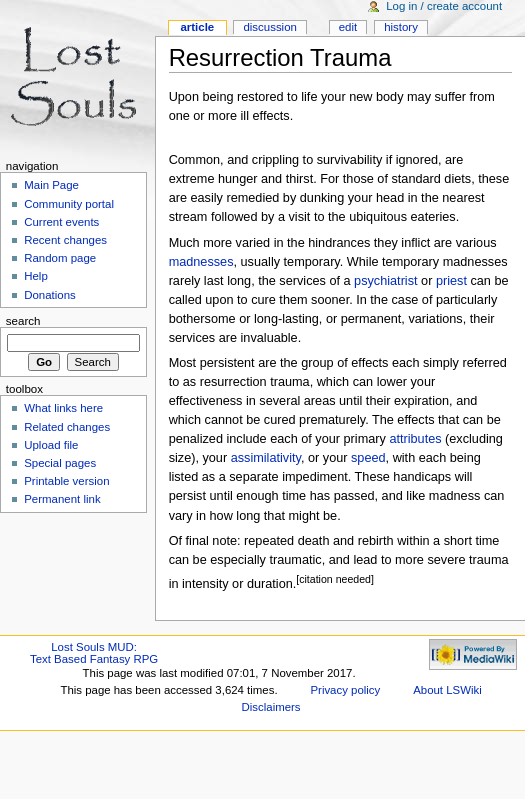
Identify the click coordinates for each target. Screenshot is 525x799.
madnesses (201, 262)
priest (451, 281)
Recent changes (65, 240)
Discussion (269, 27)
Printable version (66, 481)
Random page (60, 258)
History (401, 27)
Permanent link (62, 499)
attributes (415, 439)
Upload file (51, 445)
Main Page (51, 185)
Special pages (60, 463)
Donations (50, 295)
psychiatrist (385, 281)
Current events (61, 222)
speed (368, 458)
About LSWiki (447, 690)
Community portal (69, 204)
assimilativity (266, 458)
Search (23, 321)
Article (197, 27)
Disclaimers (271, 707)
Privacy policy (345, 690)
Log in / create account (444, 6)
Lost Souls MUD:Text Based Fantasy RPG (94, 653)
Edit (348, 27)
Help (36, 276)
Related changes (67, 427)
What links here (63, 408)
